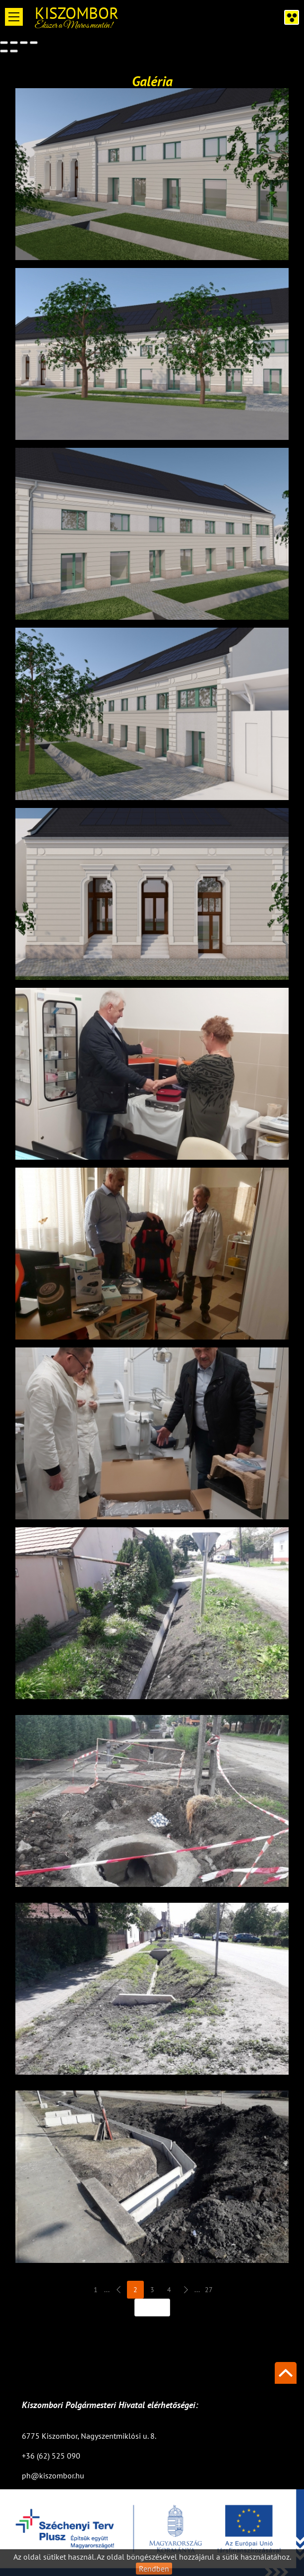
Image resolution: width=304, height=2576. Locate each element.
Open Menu (14, 17)
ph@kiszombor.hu (53, 2475)
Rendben (154, 2569)
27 (208, 2292)
